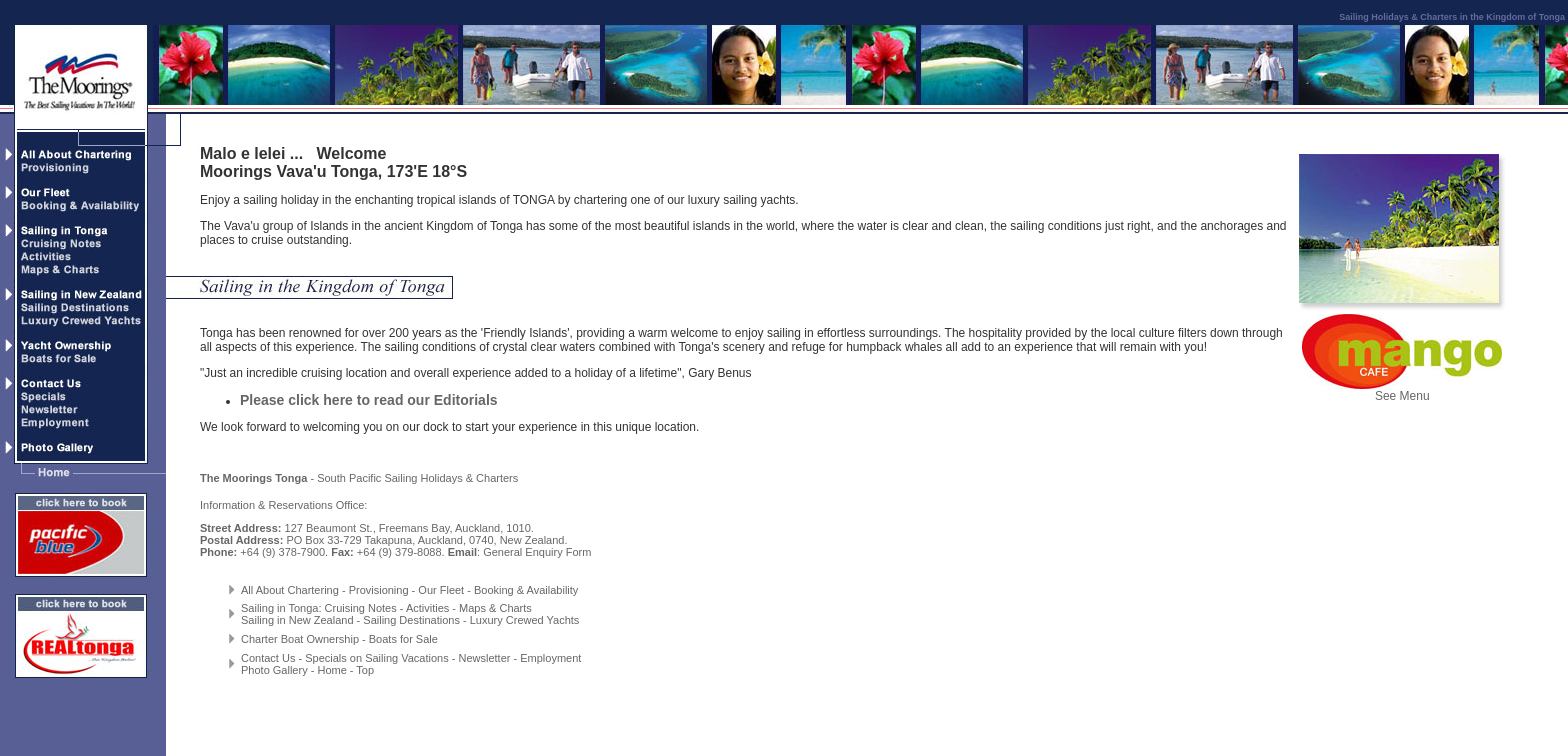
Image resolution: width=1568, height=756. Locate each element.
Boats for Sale (403, 639)
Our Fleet (441, 590)
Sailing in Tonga (279, 608)
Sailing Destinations (411, 620)
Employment (550, 658)
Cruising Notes (361, 608)
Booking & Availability (526, 590)
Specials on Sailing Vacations (377, 658)
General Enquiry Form (537, 552)
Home (331, 670)
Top (365, 670)
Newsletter (484, 658)
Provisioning (379, 590)
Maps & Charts (495, 608)
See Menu (1402, 390)
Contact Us (268, 658)
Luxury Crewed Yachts (525, 620)
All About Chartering (290, 590)
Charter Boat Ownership (300, 639)
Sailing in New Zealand (297, 620)
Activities (427, 608)
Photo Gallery (274, 670)
